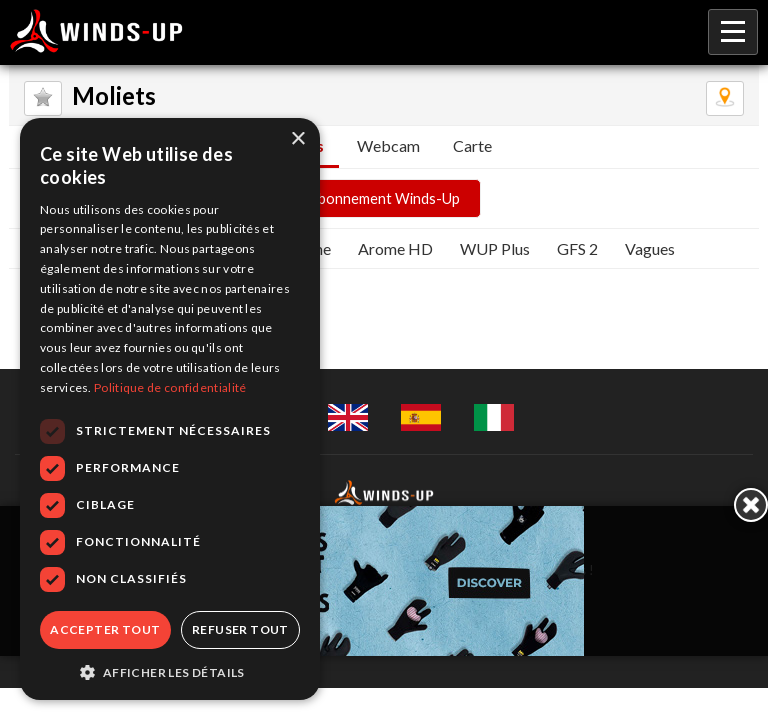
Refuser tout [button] (240, 629)
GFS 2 (577, 248)
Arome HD (395, 248)
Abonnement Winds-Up (384, 198)
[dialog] (170, 409)
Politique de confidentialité (170, 387)
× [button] (297, 139)
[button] (170, 671)
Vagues (650, 248)
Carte (472, 145)
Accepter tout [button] (105, 629)
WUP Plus (495, 248)
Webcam (388, 145)
